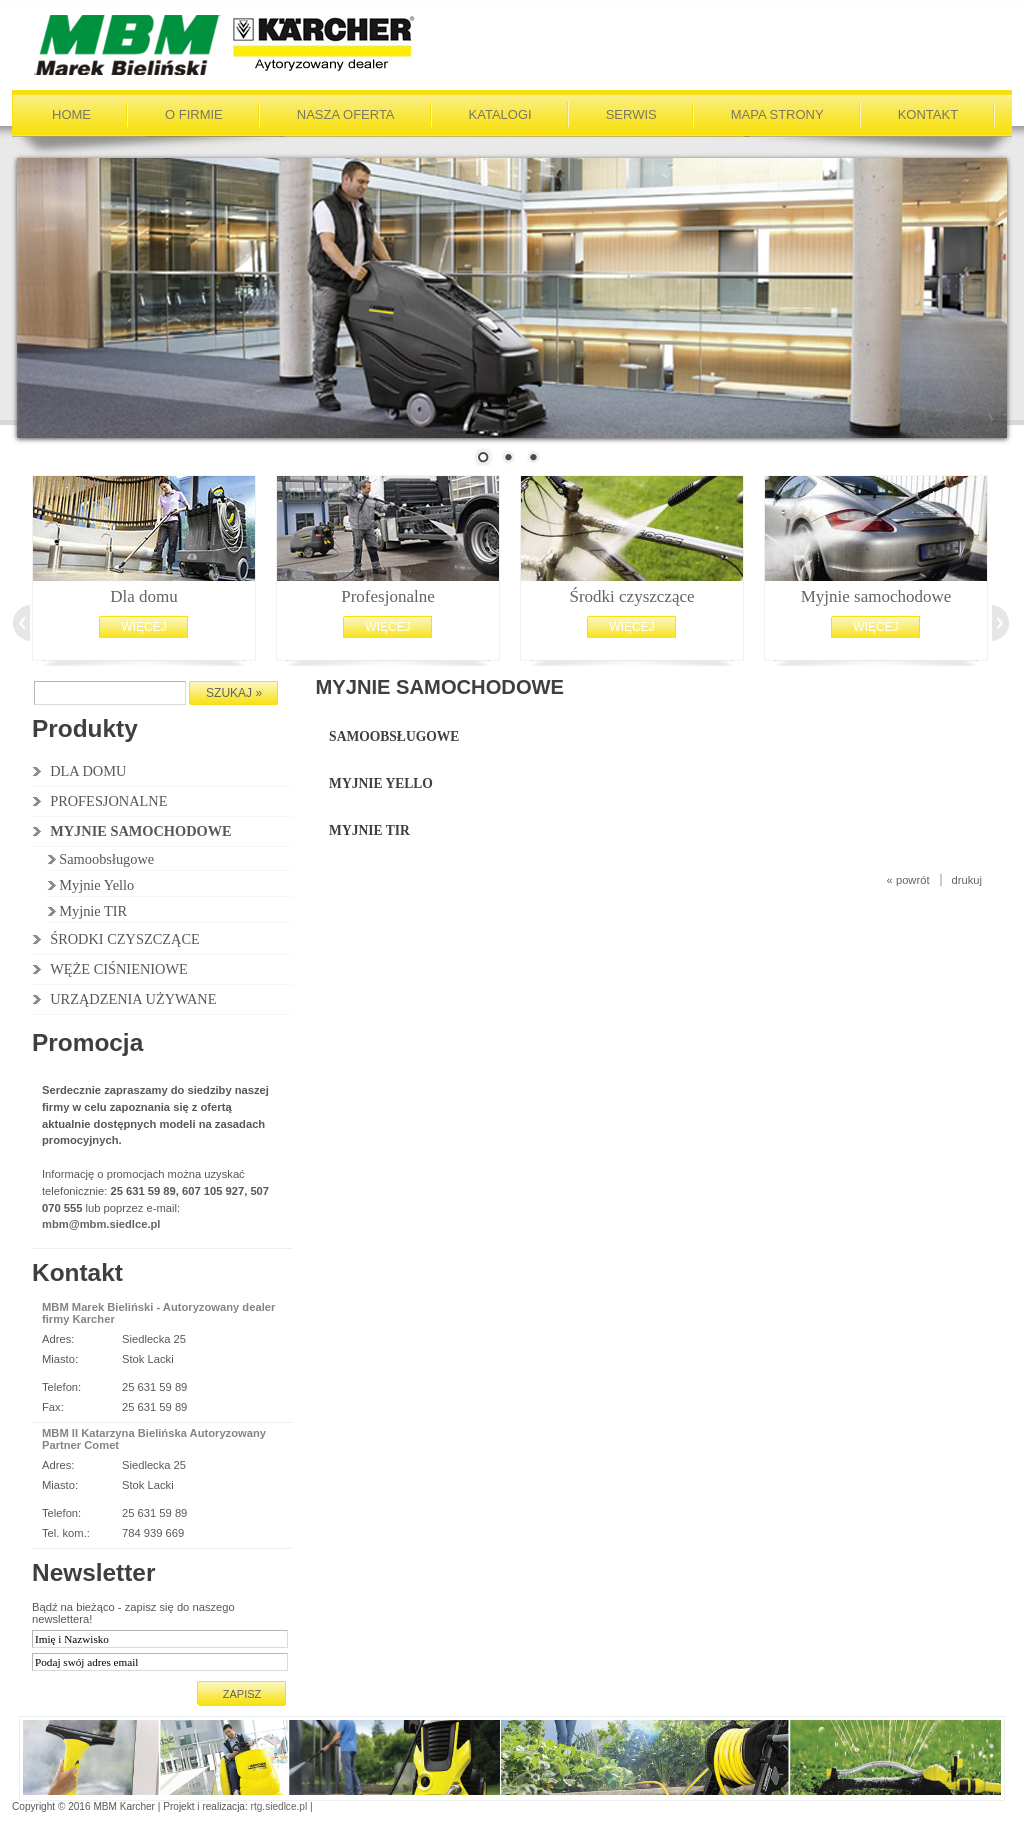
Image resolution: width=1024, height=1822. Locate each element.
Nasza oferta (346, 114)
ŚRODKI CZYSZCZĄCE (125, 939)
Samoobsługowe (106, 859)
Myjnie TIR (93, 911)
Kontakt (928, 114)
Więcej (143, 627)
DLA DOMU (88, 771)
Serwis (631, 114)
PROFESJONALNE (108, 801)
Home (71, 114)
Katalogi (500, 114)
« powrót (908, 880)
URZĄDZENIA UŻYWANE (133, 999)
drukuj (967, 880)
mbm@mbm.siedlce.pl (101, 1224)
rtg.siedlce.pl (279, 1806)
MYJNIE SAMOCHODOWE (141, 831)
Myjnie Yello (96, 885)
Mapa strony (777, 114)
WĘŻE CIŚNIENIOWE (119, 969)
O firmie (194, 114)
